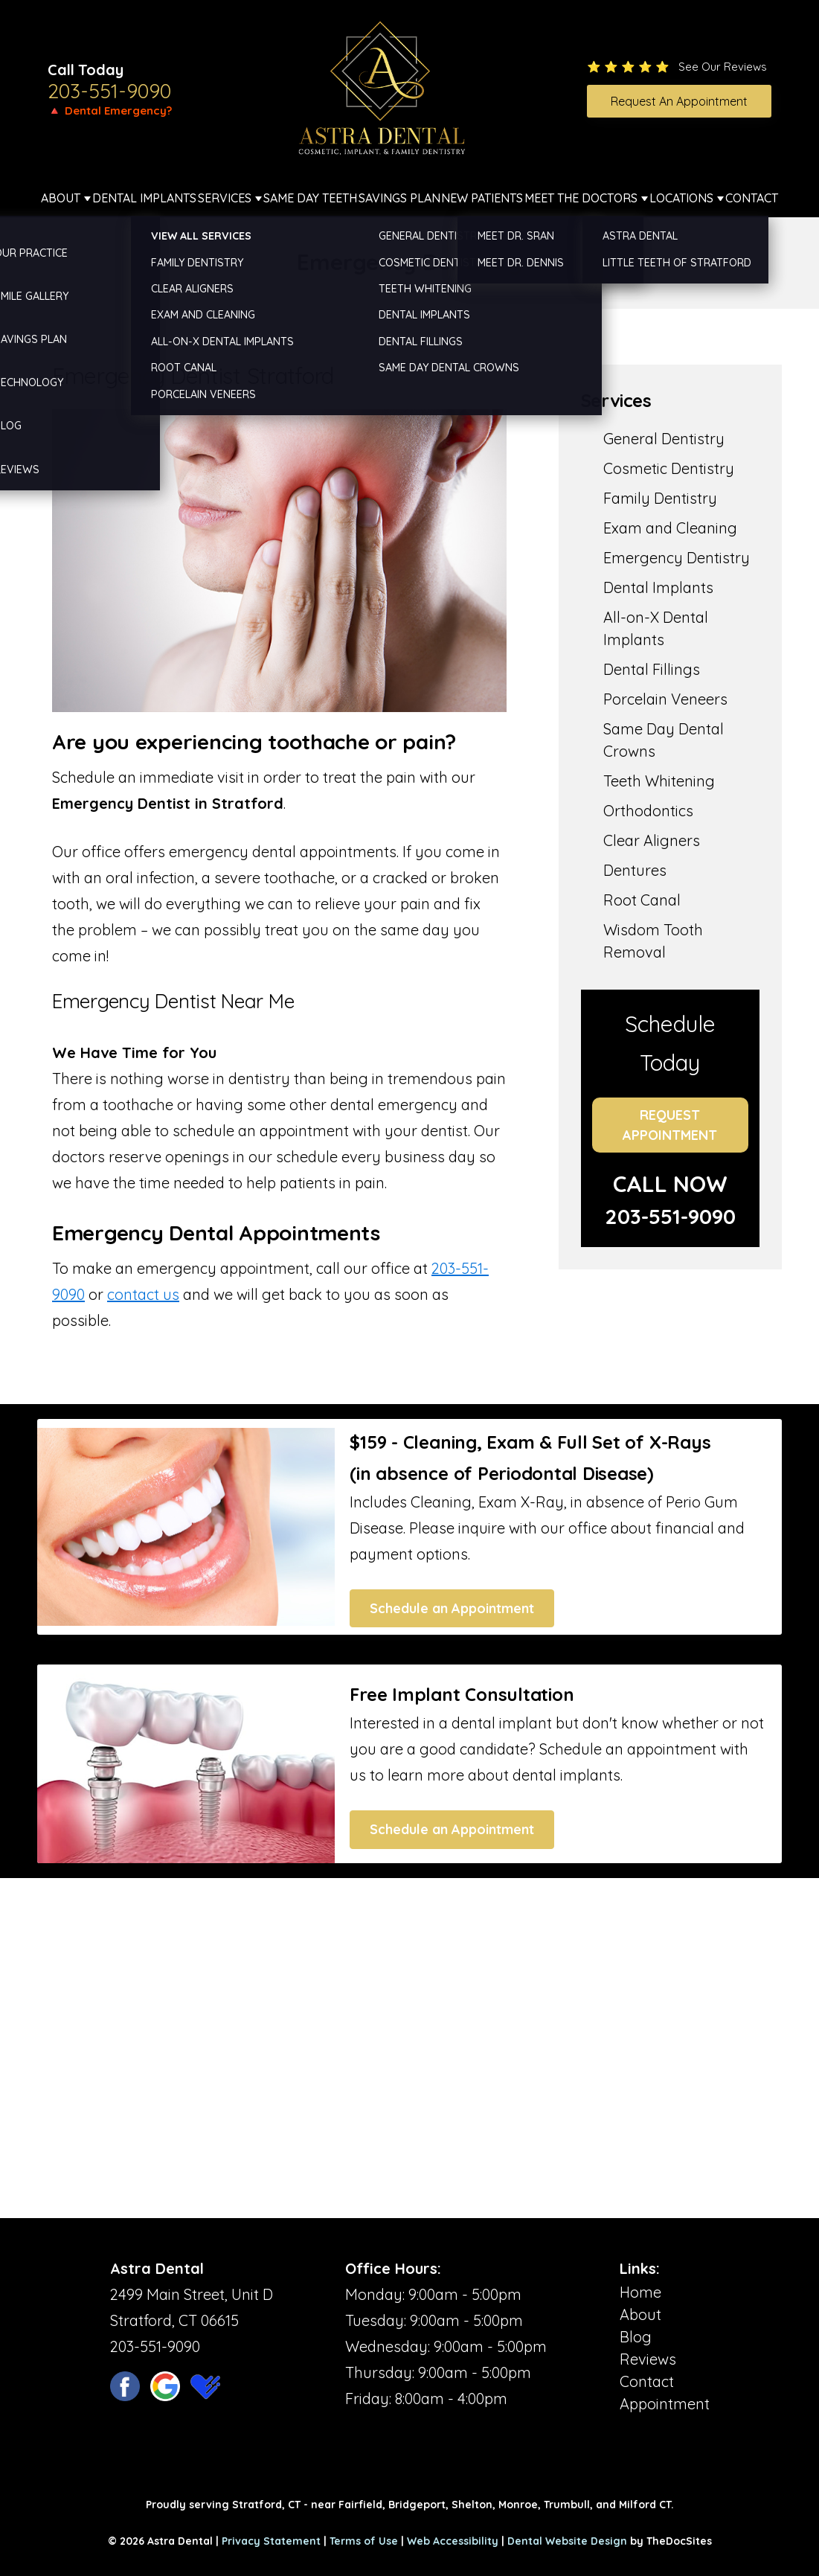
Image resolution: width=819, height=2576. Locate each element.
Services (224, 197)
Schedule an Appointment (452, 1608)
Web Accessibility (452, 2541)
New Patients (482, 197)
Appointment (665, 2403)
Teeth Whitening (659, 781)
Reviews (648, 2359)
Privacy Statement (271, 2541)
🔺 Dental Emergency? (110, 110)
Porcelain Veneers (665, 699)
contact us (143, 1294)
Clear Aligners (651, 840)
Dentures (635, 870)
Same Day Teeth (310, 197)
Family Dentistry (660, 498)
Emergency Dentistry (676, 557)
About (60, 197)
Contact (751, 197)
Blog (636, 2336)
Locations (681, 197)
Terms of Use (364, 2541)
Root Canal (642, 900)
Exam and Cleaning (670, 528)
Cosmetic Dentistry (668, 468)
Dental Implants (144, 197)
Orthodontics (648, 810)
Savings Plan (399, 197)
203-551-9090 (109, 90)
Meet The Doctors (580, 197)
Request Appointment (670, 1125)
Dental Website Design (567, 2541)
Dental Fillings (651, 669)
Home (640, 2292)
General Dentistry (664, 438)
